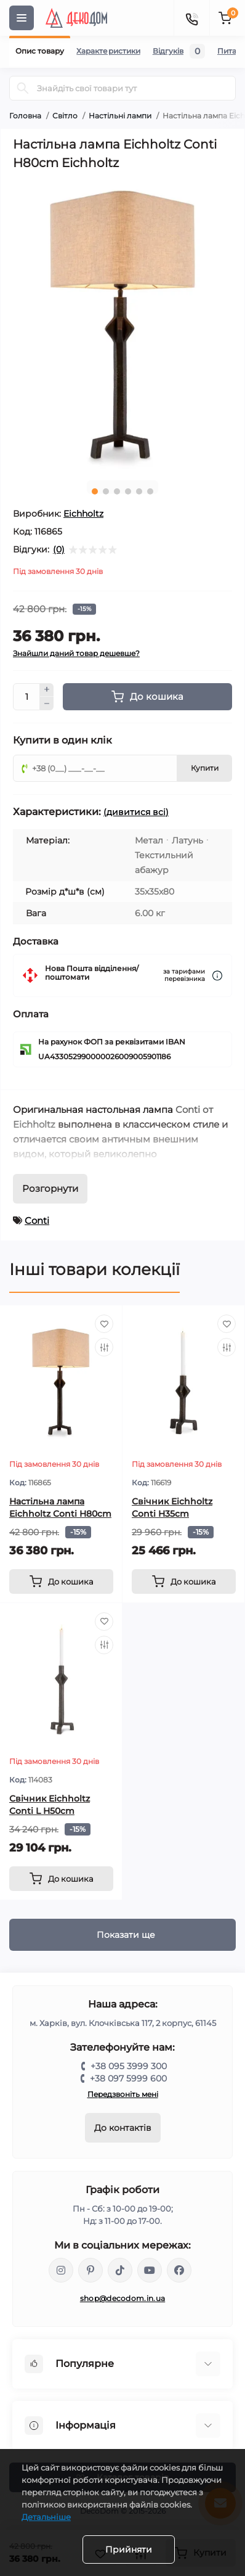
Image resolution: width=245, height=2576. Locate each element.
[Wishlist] (104, 1324)
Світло (65, 115)
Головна (25, 115)
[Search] (22, 88)
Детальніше (46, 2517)
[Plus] (47, 690)
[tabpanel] (122, 324)
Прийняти (128, 2549)
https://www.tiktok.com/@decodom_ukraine (120, 2270)
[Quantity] (26, 696)
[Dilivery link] (217, 975)
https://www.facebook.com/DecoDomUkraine (179, 2270)
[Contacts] (191, 18)
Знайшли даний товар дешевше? (76, 653)
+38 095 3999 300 (128, 2066)
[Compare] (104, 1347)
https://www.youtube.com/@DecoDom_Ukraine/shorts (149, 2270)
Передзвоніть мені (122, 2094)
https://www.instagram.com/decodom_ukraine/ (61, 2270)
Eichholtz (83, 513)
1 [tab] (95, 491)
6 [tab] (150, 491)
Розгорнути (50, 1188)
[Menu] (21, 18)
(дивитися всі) (136, 812)
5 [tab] (139, 491)
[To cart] (61, 1581)
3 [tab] (117, 491)
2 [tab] (106, 491)
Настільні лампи (120, 115)
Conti (37, 1220)
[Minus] (47, 703)
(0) (59, 549)
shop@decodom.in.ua (122, 2298)
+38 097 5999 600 (128, 2078)
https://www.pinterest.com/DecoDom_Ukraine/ (90, 2270)
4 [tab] (128, 491)
